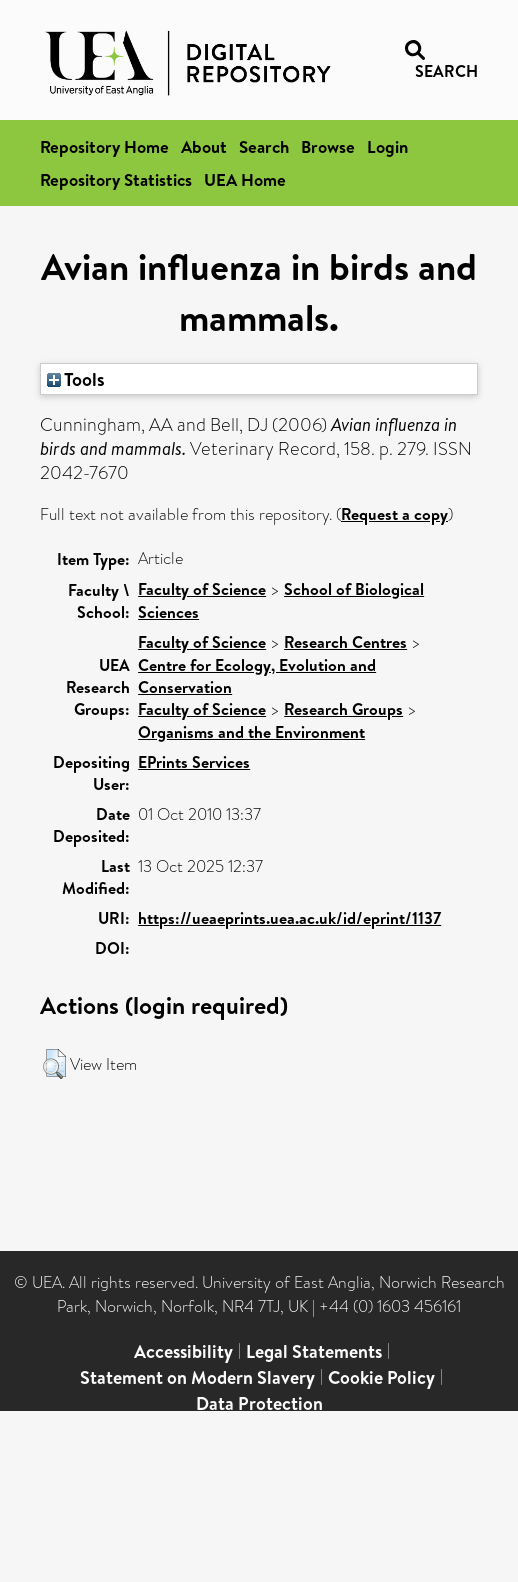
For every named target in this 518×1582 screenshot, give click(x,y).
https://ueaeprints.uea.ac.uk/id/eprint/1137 (289, 918)
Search (264, 146)
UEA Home (245, 179)
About (204, 146)
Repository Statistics (116, 179)
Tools (76, 379)
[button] (54, 1064)
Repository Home (104, 146)
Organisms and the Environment (251, 732)
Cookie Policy (381, 1377)
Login (387, 146)
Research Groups (343, 709)
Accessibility (183, 1351)
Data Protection (259, 1403)
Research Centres (345, 642)
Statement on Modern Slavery (197, 1377)
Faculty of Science (202, 589)
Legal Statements (314, 1351)
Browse (328, 146)
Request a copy (394, 514)
